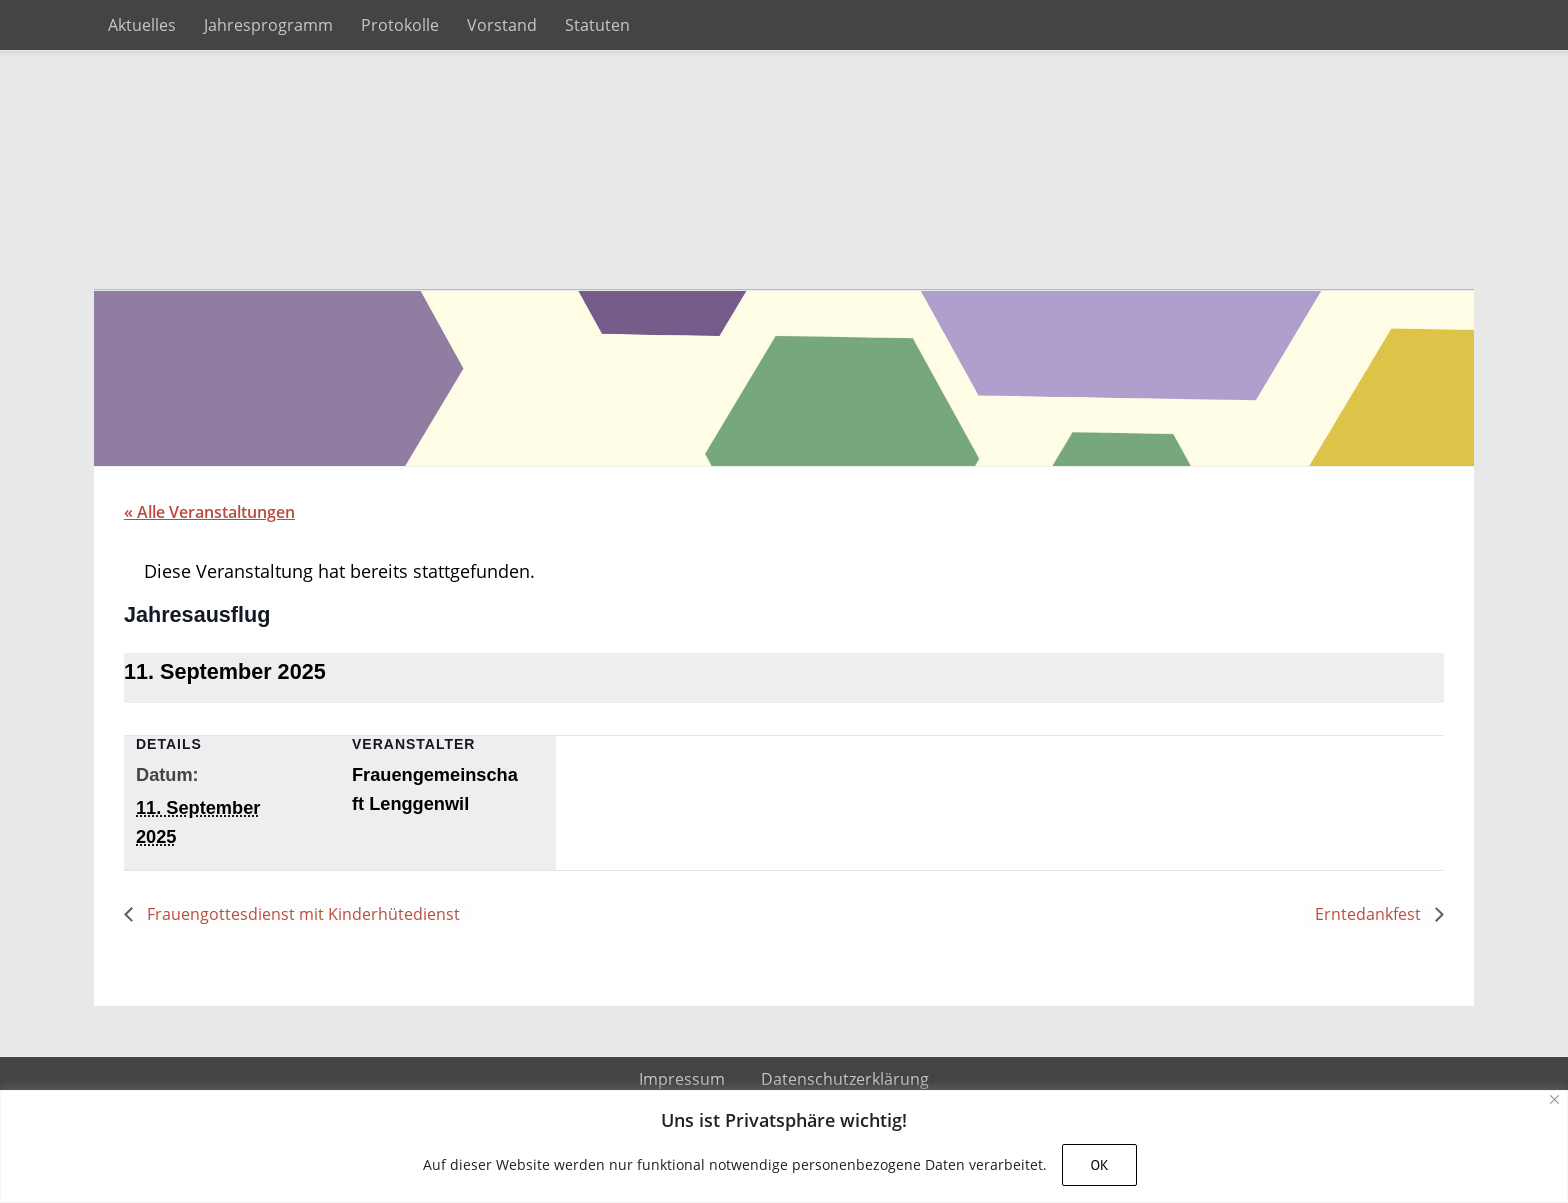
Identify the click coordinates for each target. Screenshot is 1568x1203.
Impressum (682, 1080)
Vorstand (502, 25)
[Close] (1554, 1099)
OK (1099, 1165)
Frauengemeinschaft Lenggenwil (784, 171)
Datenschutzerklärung (845, 1080)
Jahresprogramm (268, 25)
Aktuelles (142, 25)
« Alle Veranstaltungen (209, 513)
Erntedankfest (1370, 915)
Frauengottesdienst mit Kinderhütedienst (301, 915)
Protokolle (400, 25)
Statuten (597, 25)
